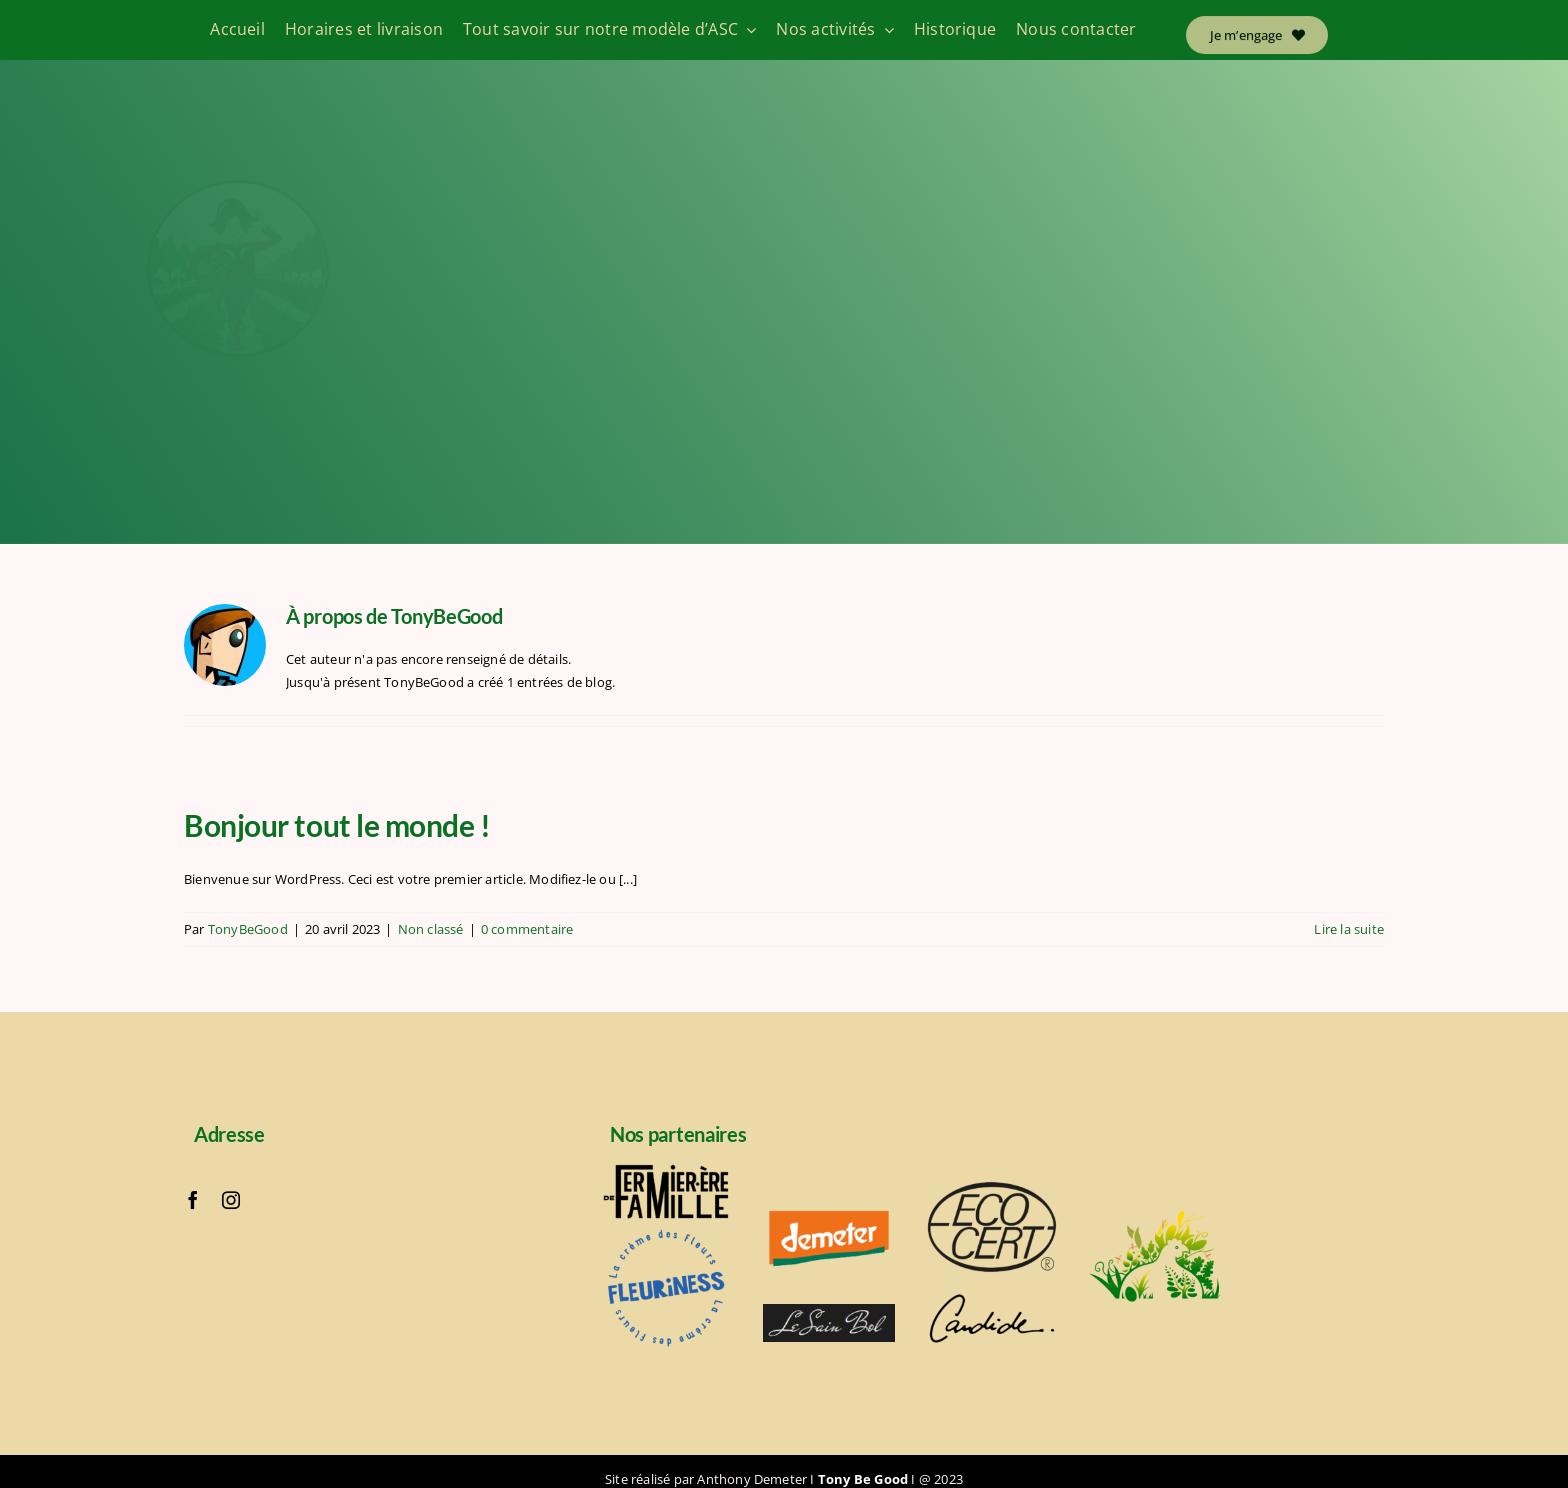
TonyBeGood (248, 929)
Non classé (431, 929)
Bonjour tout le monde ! (337, 825)
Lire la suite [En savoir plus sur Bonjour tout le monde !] (1349, 929)
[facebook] (193, 1200)
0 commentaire (527, 929)
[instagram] (231, 1200)
